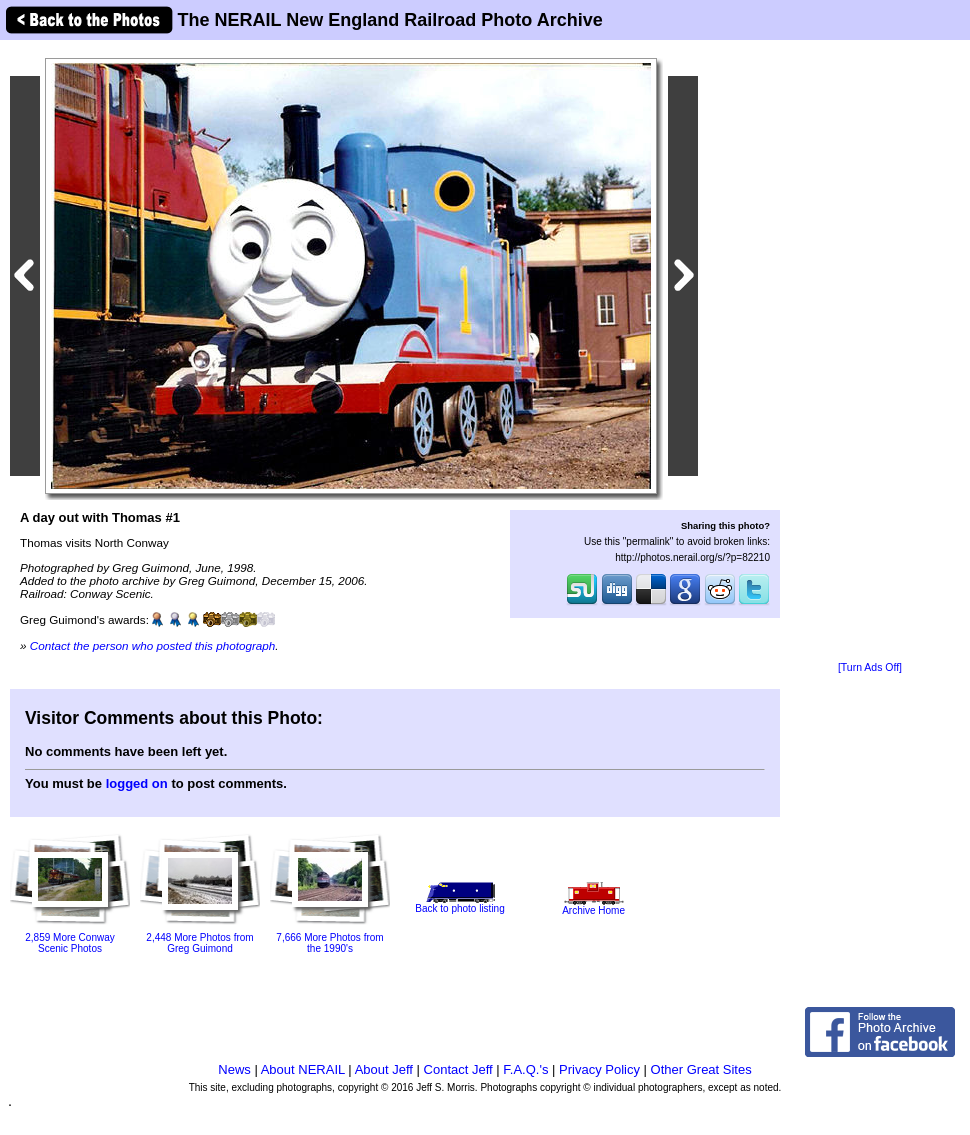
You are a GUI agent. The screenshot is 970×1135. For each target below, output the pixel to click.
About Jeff (384, 1069)
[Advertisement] (870, 352)
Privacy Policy (599, 1069)
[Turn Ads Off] (870, 667)
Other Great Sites (701, 1069)
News (234, 1069)
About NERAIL (303, 1069)
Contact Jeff (458, 1069)
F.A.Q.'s (525, 1069)
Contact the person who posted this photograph (153, 645)
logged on (137, 783)
